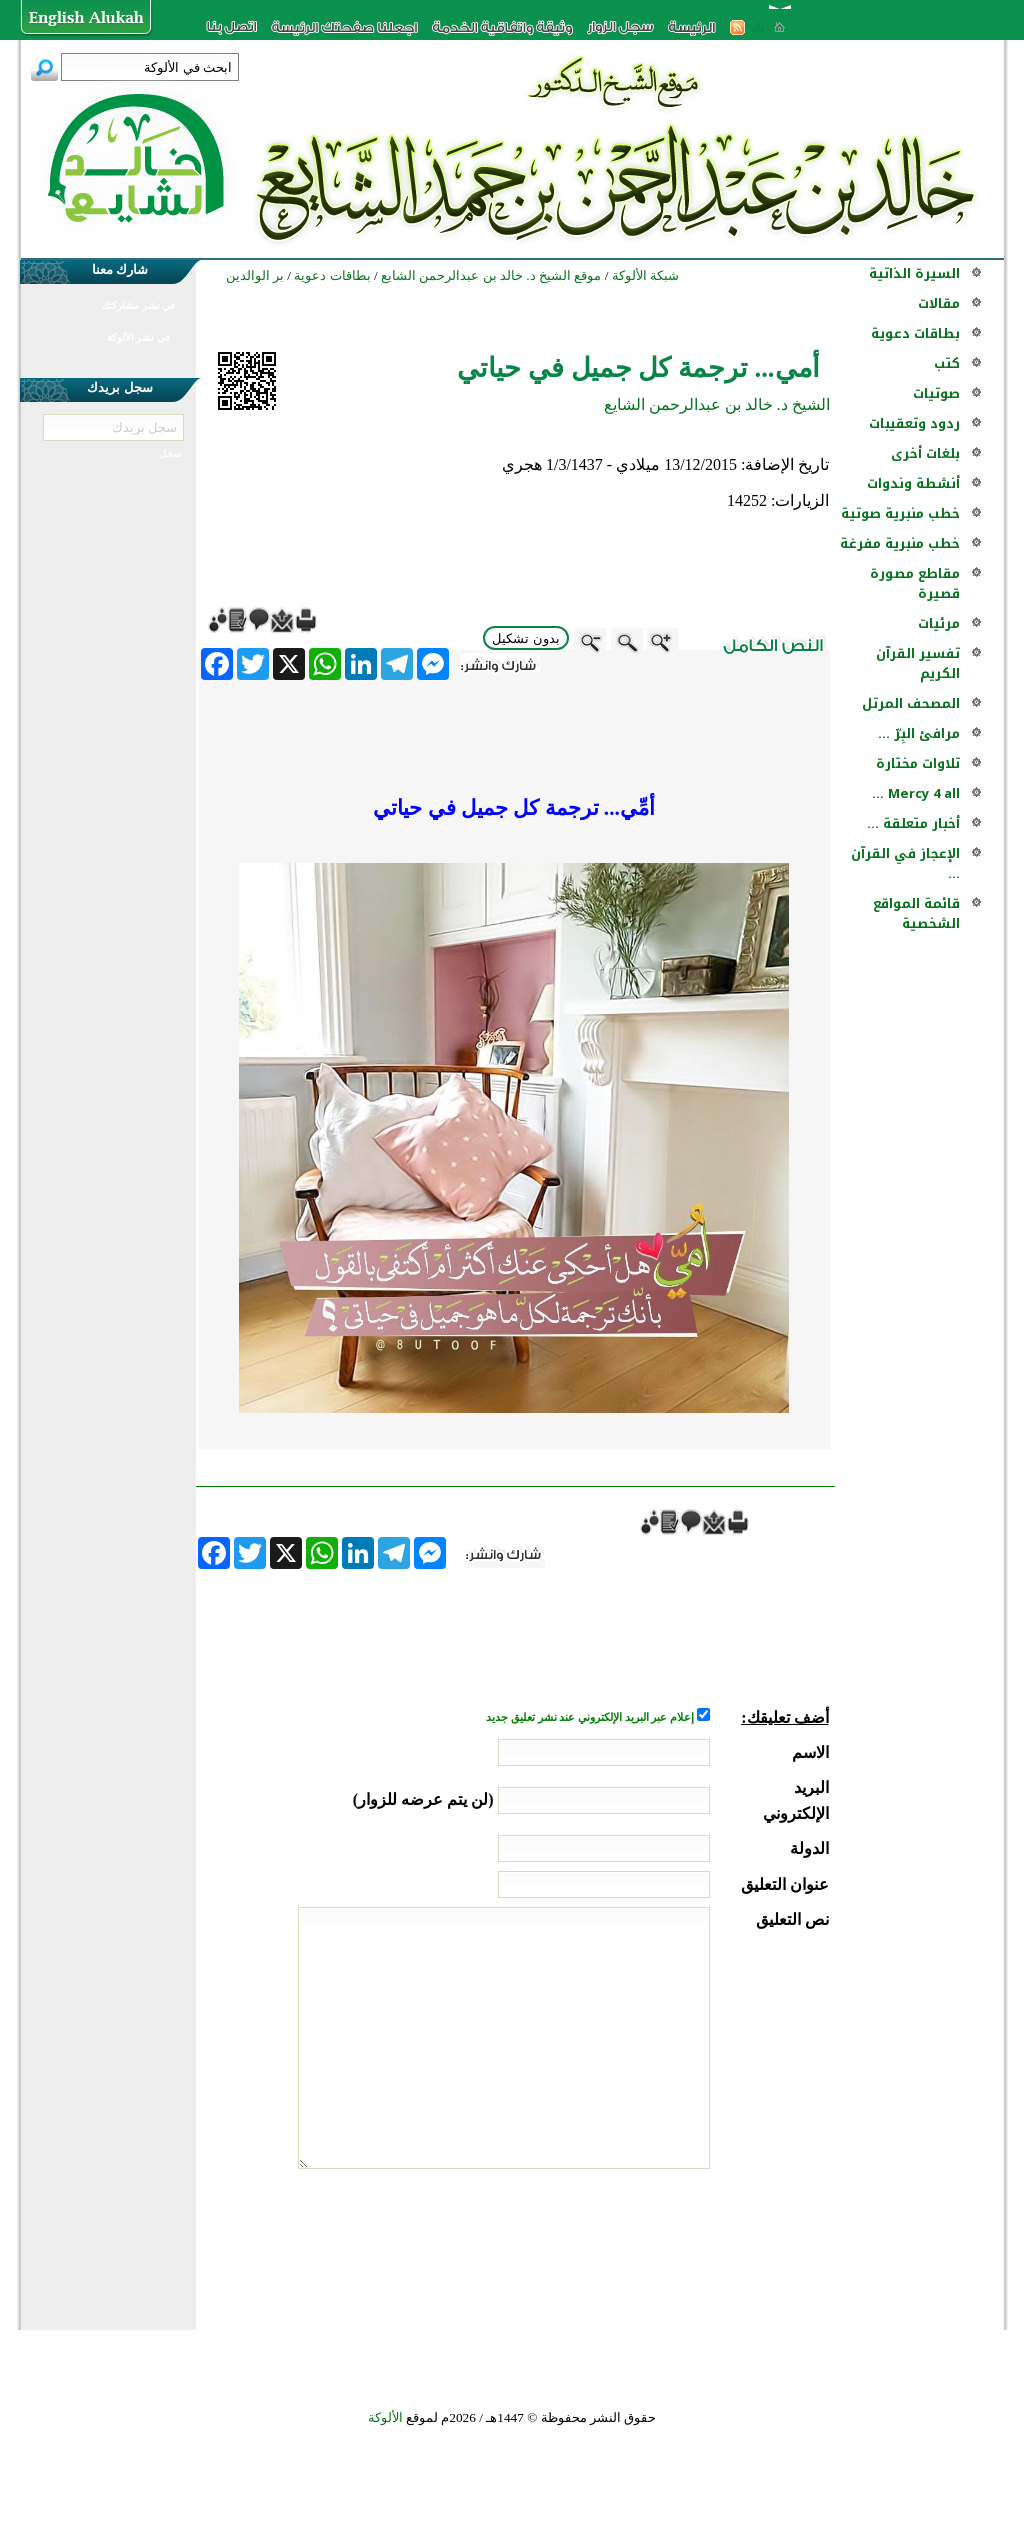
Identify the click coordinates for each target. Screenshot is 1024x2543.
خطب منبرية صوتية (900, 513)
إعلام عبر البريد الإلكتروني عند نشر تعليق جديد (591, 1717)
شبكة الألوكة (645, 275)
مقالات (939, 303)
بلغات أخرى (925, 453)
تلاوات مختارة (918, 763)
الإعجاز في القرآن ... (905, 863)
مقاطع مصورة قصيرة (915, 583)
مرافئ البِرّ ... (919, 733)
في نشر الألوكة (138, 337)
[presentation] (677, 2244)
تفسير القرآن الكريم (918, 663)
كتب (947, 363)
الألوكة (385, 2417)
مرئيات (939, 623)
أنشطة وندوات (913, 483)
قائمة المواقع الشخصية (916, 913)
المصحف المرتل (911, 703)
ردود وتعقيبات (914, 423)
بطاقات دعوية (915, 333)
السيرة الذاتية (914, 273)
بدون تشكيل (526, 638)
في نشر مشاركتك (138, 305)
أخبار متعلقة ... (913, 823)
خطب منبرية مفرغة (900, 543)
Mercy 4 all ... (916, 793)
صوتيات (936, 393)
